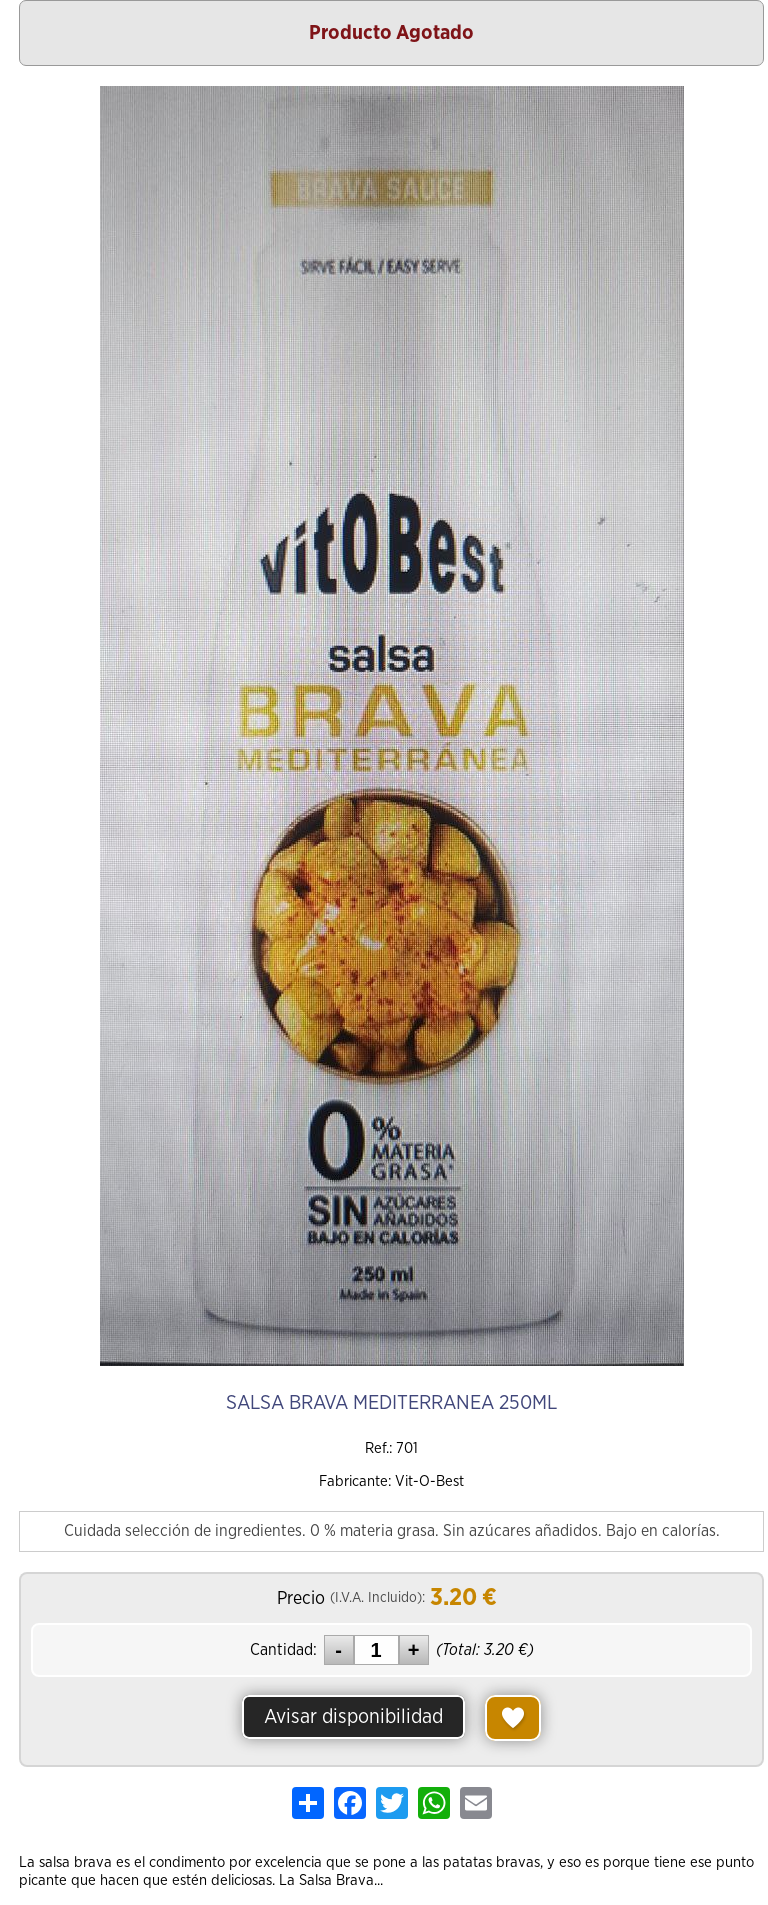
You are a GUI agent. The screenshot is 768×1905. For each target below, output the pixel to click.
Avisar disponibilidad (353, 1717)
